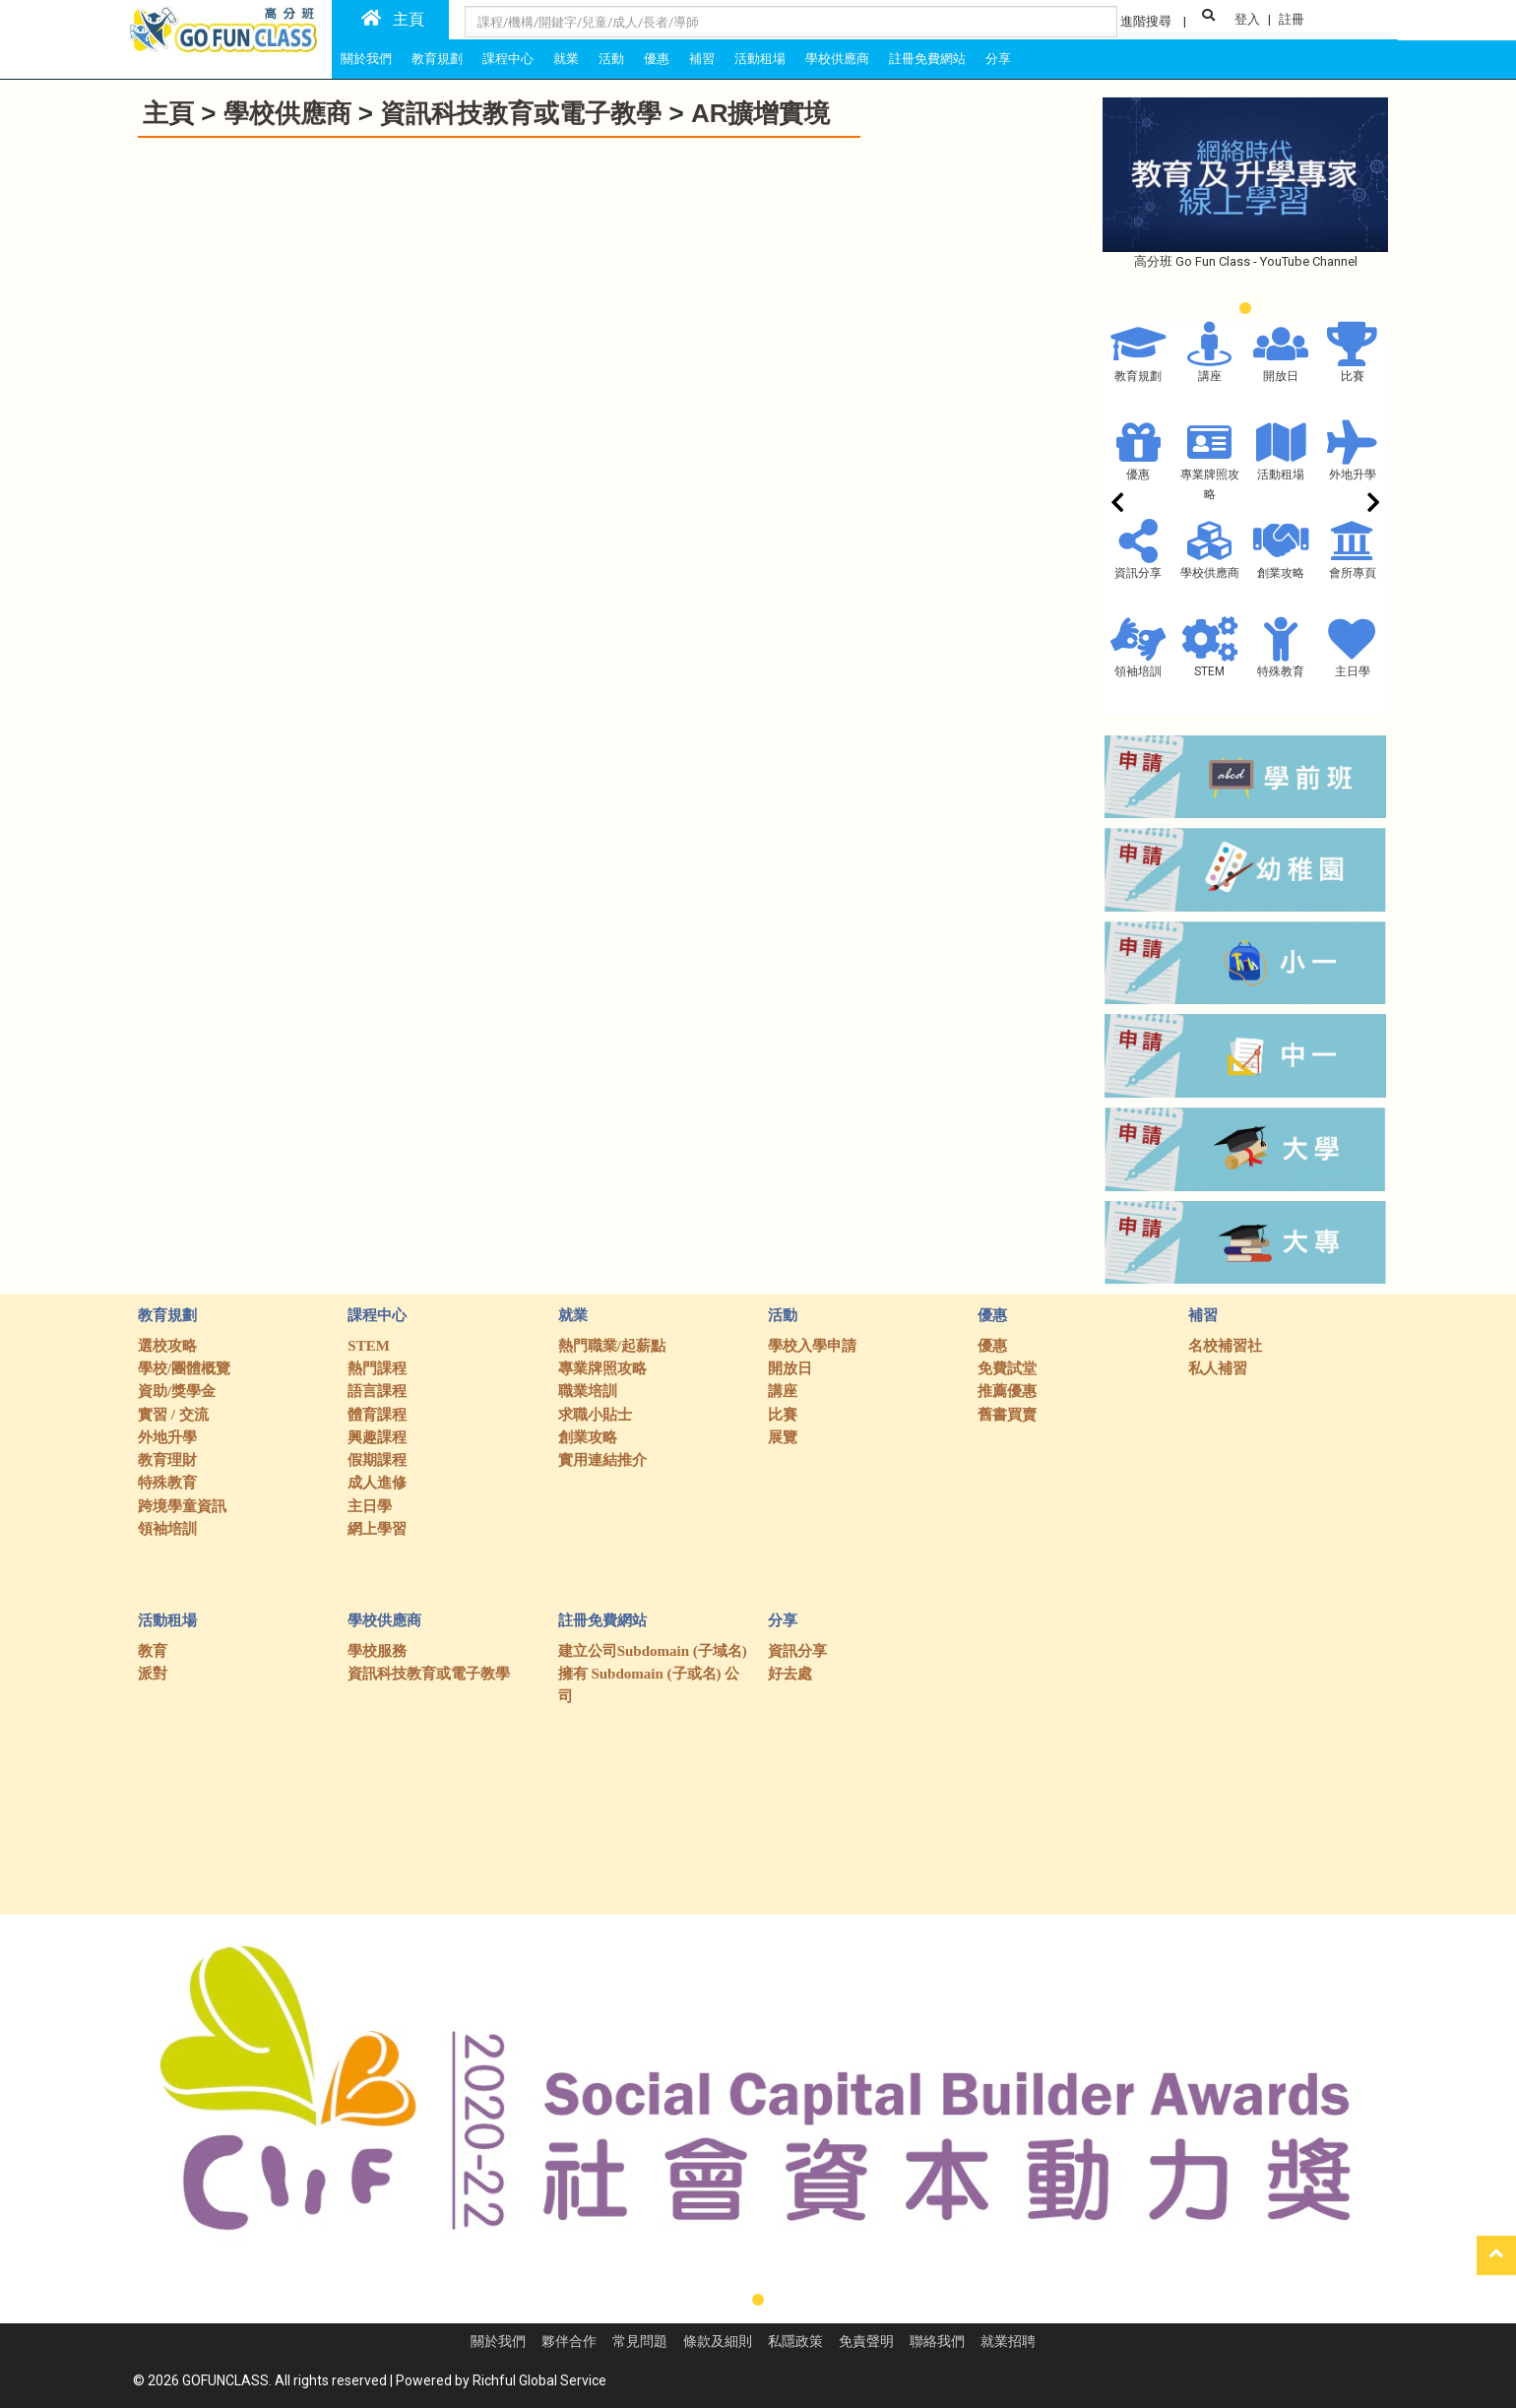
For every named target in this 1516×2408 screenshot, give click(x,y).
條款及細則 (717, 2341)
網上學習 (377, 1529)
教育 (152, 1651)
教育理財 (167, 1460)
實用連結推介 (602, 1460)
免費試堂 (1007, 1368)
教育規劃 (1138, 376)
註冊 (1291, 19)
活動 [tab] (611, 58)
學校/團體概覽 (184, 1368)
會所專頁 (1352, 573)
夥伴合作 (569, 2341)
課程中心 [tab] (508, 58)
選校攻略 (167, 1346)
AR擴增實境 (761, 113)
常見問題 (639, 2341)
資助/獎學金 (177, 1391)
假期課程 (377, 1460)
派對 (152, 1673)
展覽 (782, 1437)
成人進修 (377, 1482)
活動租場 (1280, 474)
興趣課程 (377, 1437)
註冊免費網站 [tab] (927, 58)
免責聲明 (866, 2341)
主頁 (392, 19)
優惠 (1138, 474)
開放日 (1280, 376)
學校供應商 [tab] (837, 58)
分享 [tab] (998, 58)
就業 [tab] (566, 58)
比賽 (1352, 376)
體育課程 (377, 1415)
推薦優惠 (1007, 1391)
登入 (1247, 19)
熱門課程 (377, 1368)
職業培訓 (587, 1391)
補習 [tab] (702, 58)
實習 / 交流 (173, 1415)
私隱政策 (795, 2341)
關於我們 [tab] (366, 58)
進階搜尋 (1145, 21)
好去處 (790, 1673)
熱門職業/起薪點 (611, 1346)
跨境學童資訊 (182, 1506)
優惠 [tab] (656, 58)
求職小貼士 (595, 1415)
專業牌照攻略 (602, 1368)
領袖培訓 (1138, 671)
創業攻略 (1280, 573)
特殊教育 (1280, 671)
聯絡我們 (937, 2341)
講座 (1210, 376)
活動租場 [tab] (760, 58)
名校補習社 (1225, 1346)
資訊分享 (1138, 573)
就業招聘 (1008, 2341)
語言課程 (377, 1391)
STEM (1209, 671)
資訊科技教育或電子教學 (524, 113)
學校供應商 (287, 113)
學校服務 (377, 1651)
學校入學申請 (812, 1346)
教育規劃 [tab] (437, 58)
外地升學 (1352, 474)
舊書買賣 (1007, 1415)
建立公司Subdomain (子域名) (652, 1651)
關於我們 (498, 2341)
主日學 (1352, 671)
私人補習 (1217, 1368)
